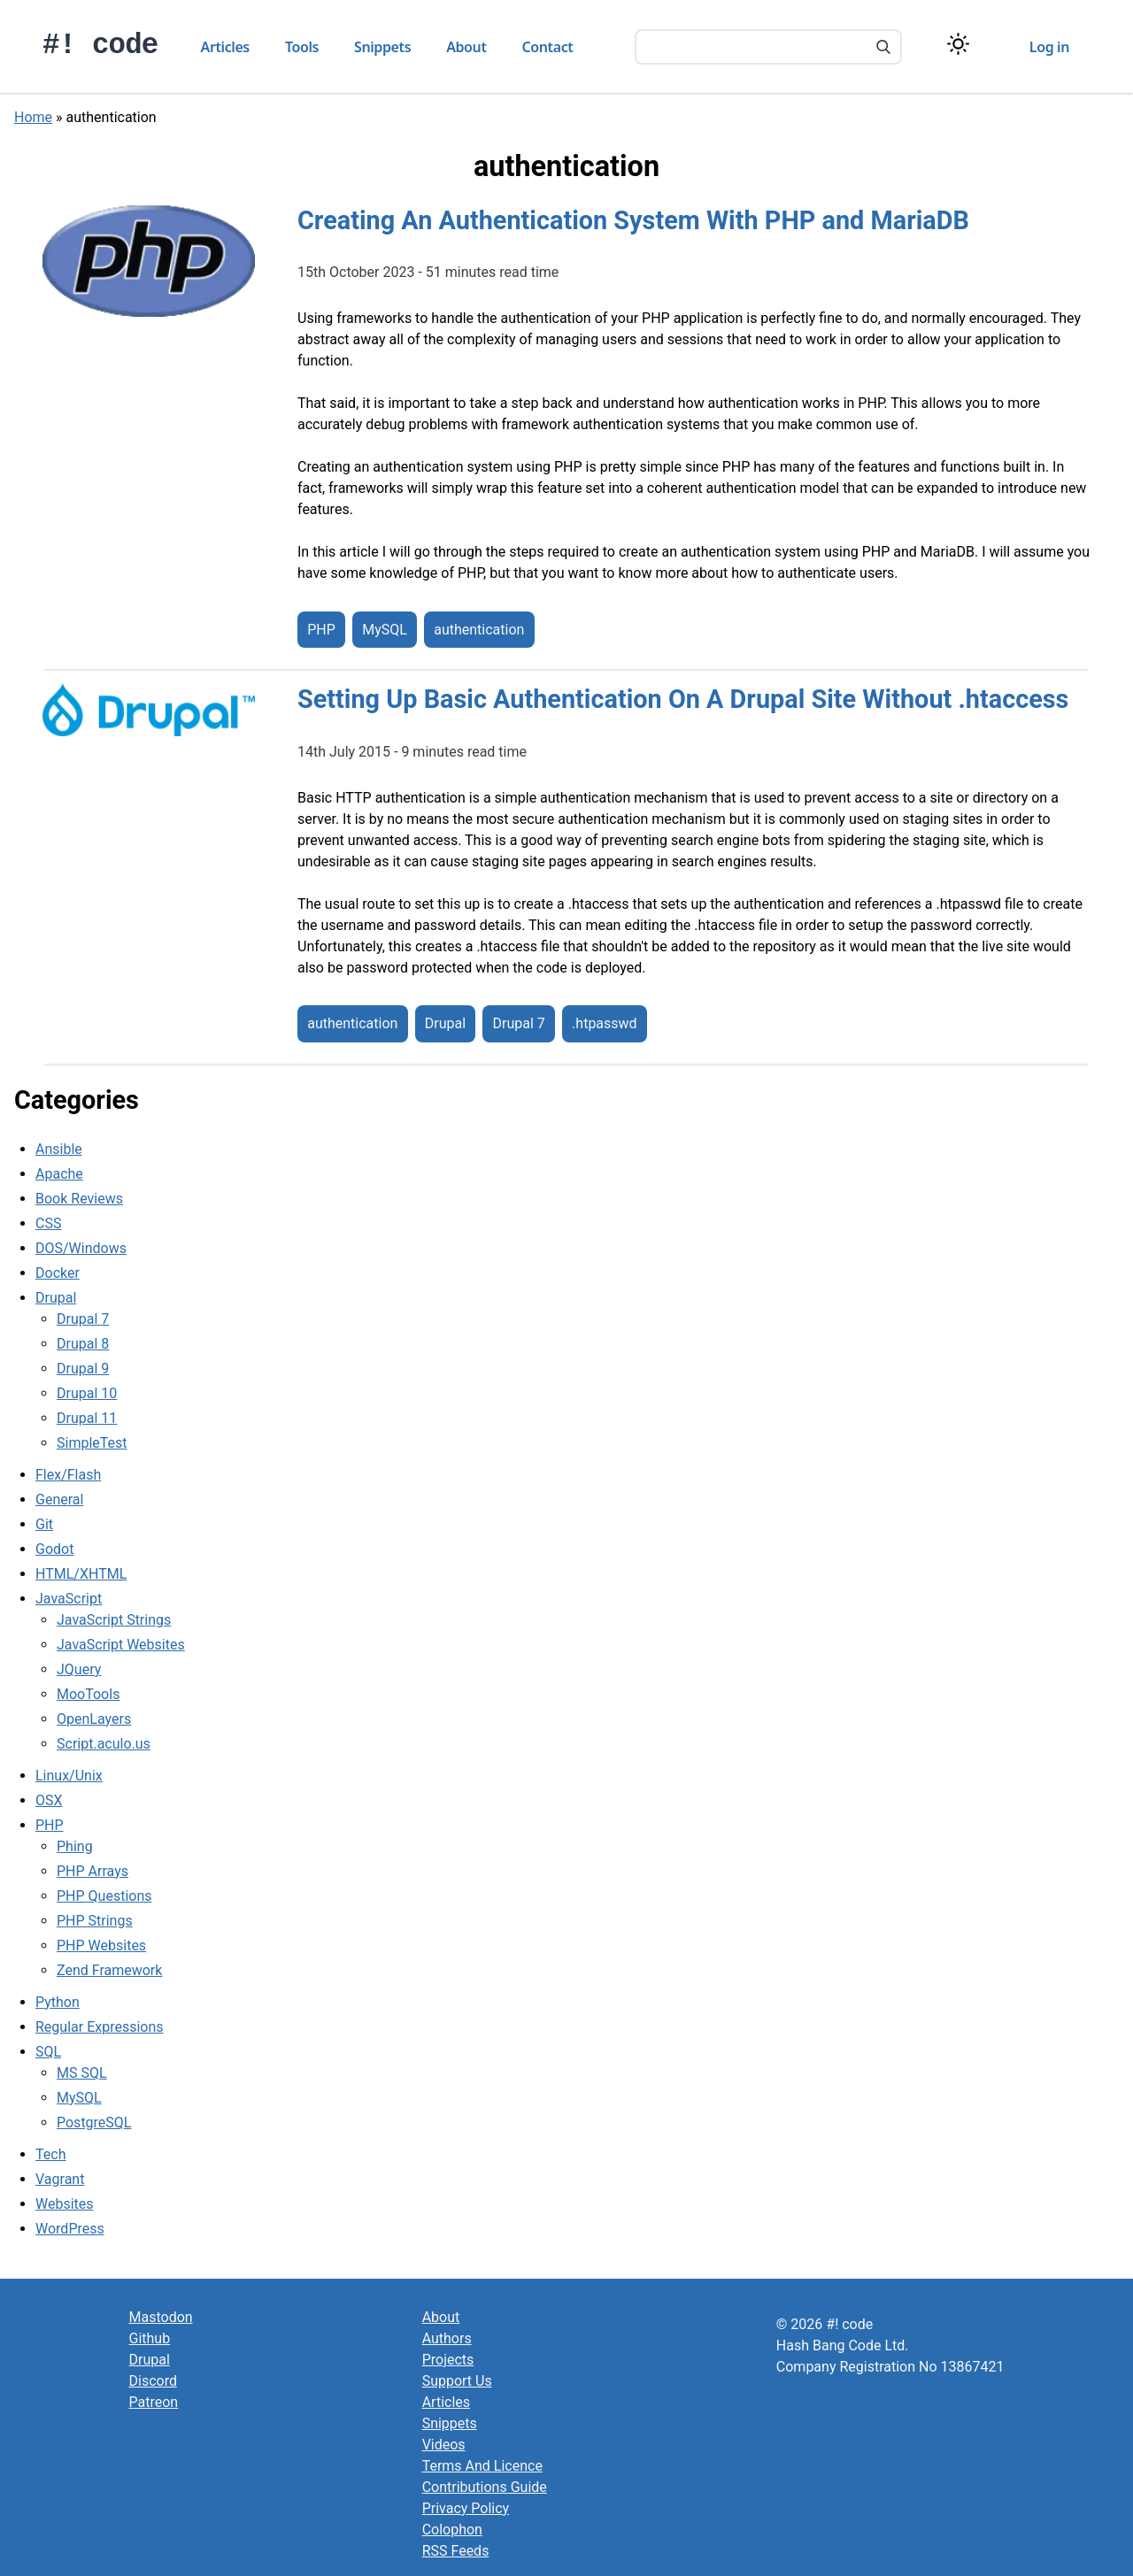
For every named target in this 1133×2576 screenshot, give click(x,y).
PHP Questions (104, 1896)
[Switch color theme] (958, 44)
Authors (447, 2338)
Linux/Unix (69, 1775)
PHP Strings (95, 1920)
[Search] (883, 49)
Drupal (445, 1024)
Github (150, 2338)
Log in (1049, 47)
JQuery (79, 1669)
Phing (75, 1846)
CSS (48, 1223)
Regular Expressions (99, 2027)
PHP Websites (101, 1945)
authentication (479, 629)
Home (33, 117)
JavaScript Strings (114, 1619)
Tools (302, 47)
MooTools (88, 1694)
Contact (548, 47)
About (466, 47)
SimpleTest (92, 1442)
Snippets (382, 47)
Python (57, 2002)
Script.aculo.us (103, 1743)
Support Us (457, 2380)
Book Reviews (79, 1198)
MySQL (384, 629)
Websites (64, 2203)
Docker (57, 1273)
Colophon (452, 2529)
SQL (48, 2051)
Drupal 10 (87, 1393)
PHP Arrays (92, 1871)
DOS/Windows (81, 1248)
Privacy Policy (466, 2508)
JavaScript (68, 1598)
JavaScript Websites (121, 1644)
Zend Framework (109, 1970)
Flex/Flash (68, 1474)
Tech (50, 2154)
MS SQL (82, 2073)
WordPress (69, 2228)
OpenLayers (94, 1719)
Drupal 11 (87, 1418)
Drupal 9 (83, 1368)
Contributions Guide (484, 2487)
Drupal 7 (518, 1024)
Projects (448, 2359)
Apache (59, 1173)
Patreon (154, 2402)
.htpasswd (604, 1024)
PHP (321, 629)
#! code (100, 45)
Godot (54, 1549)
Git (44, 1524)
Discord (153, 2380)
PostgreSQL (94, 2122)
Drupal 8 (83, 1343)
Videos (444, 2444)
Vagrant (59, 2179)
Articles (225, 47)
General (59, 1499)
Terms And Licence (482, 2465)
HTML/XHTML (81, 1573)
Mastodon (161, 2317)
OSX (49, 1800)
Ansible (58, 1149)
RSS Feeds (455, 2550)
